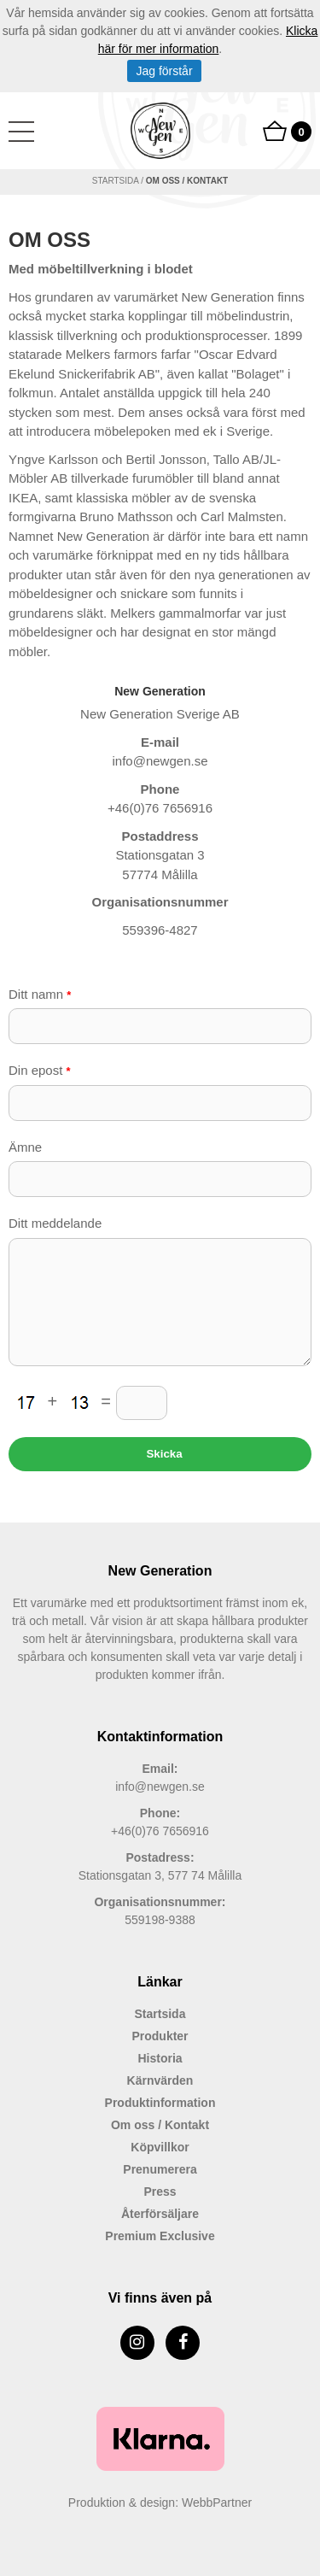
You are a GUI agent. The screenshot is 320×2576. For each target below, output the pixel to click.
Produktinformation (160, 2103)
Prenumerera (159, 2169)
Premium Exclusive (159, 2236)
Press (159, 2191)
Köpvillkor (160, 2147)
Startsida (115, 180)
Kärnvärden (160, 2080)
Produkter (159, 2036)
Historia (159, 2058)
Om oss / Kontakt (160, 2125)
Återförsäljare (160, 2214)
